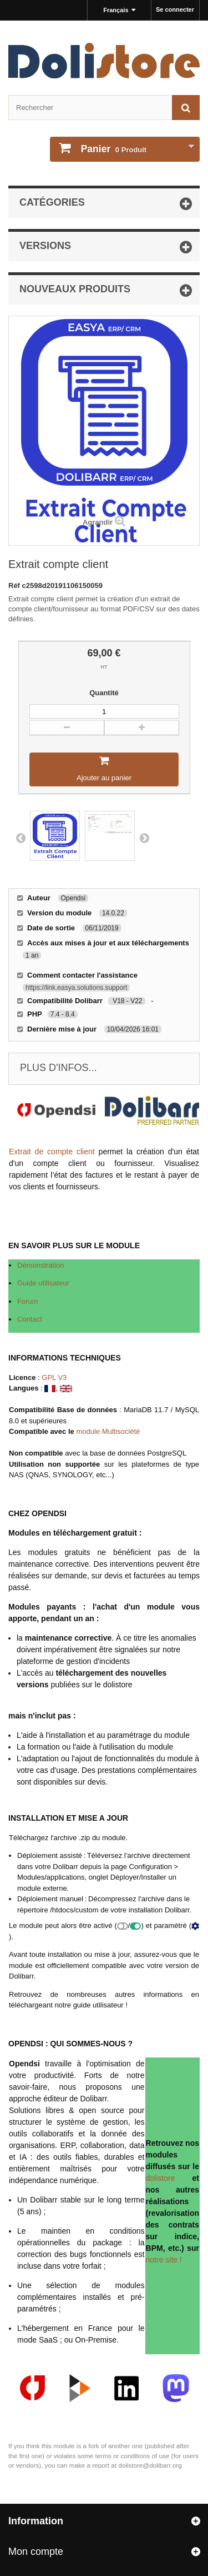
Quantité (104, 693)
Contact (29, 1319)
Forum (27, 1301)
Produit (112, 149)
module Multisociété (108, 1431)
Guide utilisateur (43, 1283)
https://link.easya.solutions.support (76, 987)
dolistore (160, 2178)
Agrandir (98, 522)
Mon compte (35, 2551)
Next (144, 837)
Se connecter (175, 9)
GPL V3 (54, 1377)
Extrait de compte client (52, 1151)
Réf (15, 585)
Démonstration (40, 1265)
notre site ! (164, 2259)
